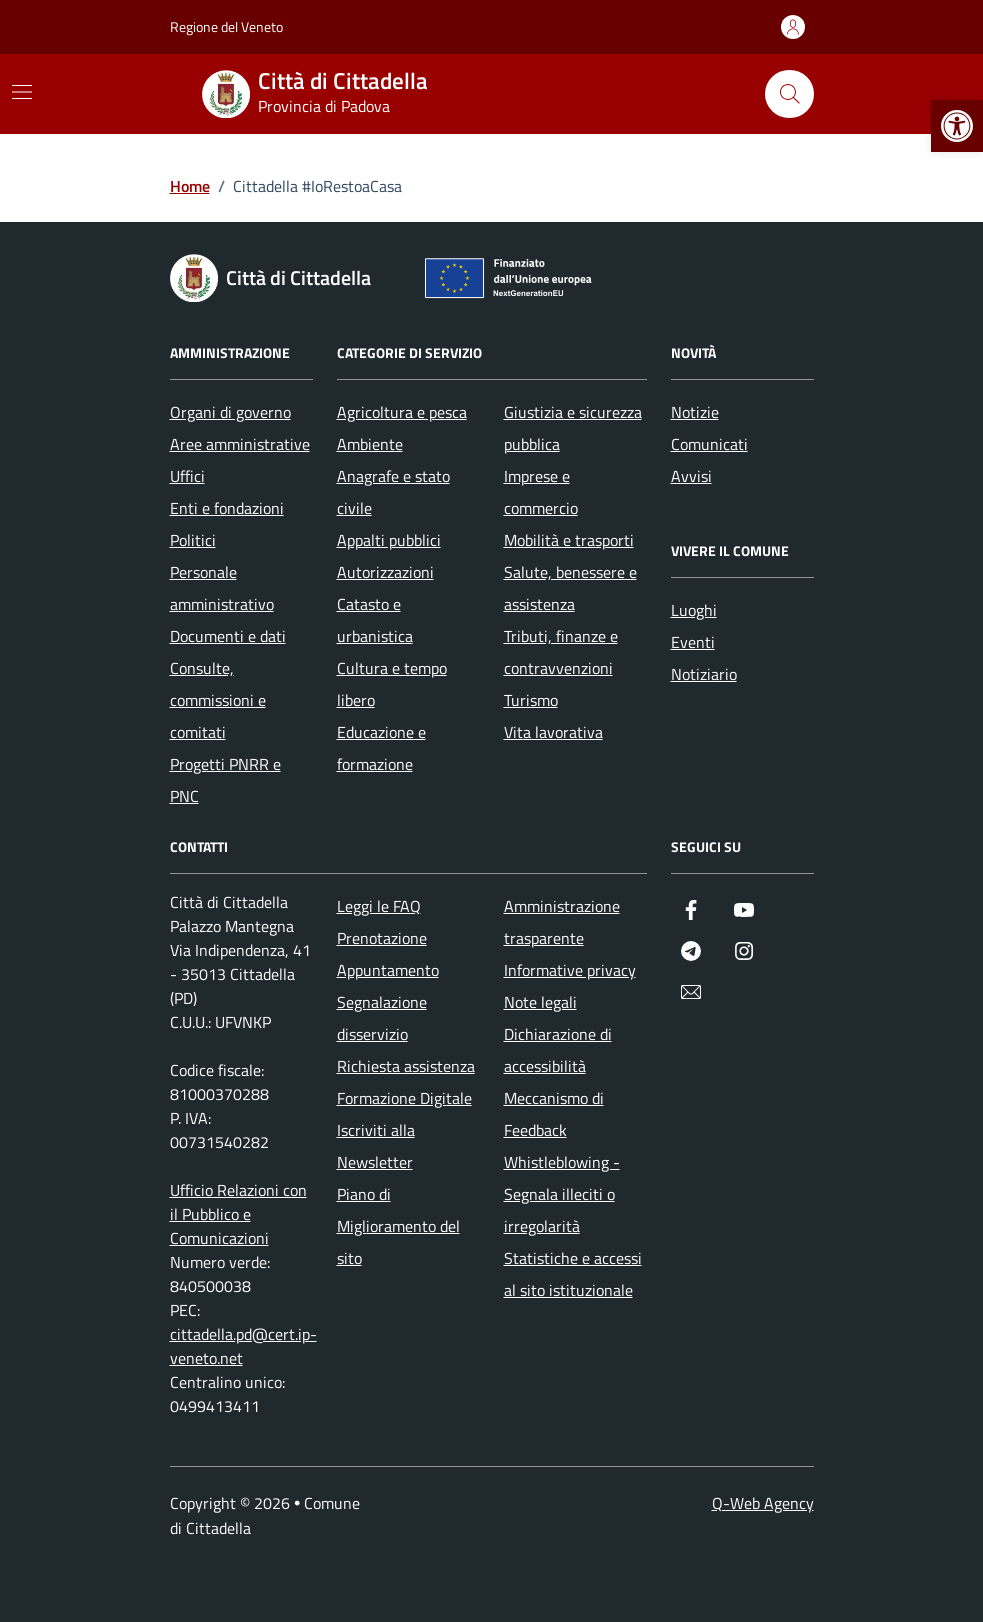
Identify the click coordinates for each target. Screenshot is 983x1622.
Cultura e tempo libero (392, 684)
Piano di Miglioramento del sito (398, 1226)
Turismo (531, 700)
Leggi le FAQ (379, 906)
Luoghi (694, 610)
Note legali (540, 1002)
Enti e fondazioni (227, 508)
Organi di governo (230, 412)
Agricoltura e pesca (402, 412)
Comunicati (709, 444)
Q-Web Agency (763, 1503)
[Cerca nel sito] (789, 94)
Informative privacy (570, 970)
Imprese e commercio (541, 492)
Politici (193, 540)
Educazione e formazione (381, 748)
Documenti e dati (228, 636)
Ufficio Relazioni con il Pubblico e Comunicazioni (238, 1214)
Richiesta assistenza (406, 1066)
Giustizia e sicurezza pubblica (573, 428)
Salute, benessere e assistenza (570, 588)
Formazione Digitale (404, 1098)
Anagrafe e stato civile (393, 492)
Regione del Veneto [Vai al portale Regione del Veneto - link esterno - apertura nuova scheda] (226, 26)
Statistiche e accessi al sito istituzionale (573, 1274)
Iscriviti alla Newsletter (376, 1146)
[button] (957, 126)
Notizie (695, 412)
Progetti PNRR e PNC (225, 780)
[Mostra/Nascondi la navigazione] (22, 92)
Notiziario (704, 674)
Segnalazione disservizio (382, 1018)
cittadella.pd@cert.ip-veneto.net (243, 1346)
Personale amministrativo (222, 588)
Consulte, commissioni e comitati (218, 700)
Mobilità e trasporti (569, 540)
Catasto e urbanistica (375, 620)
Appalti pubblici (389, 540)
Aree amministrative (240, 444)
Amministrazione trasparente (562, 922)
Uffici (187, 476)
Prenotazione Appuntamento (388, 954)
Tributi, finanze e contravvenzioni (561, 652)
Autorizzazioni (385, 572)
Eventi (693, 642)
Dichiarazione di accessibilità (558, 1050)
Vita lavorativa (553, 732)
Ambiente (370, 444)
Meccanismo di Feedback (554, 1114)
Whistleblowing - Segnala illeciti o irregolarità (562, 1194)
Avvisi (691, 476)
